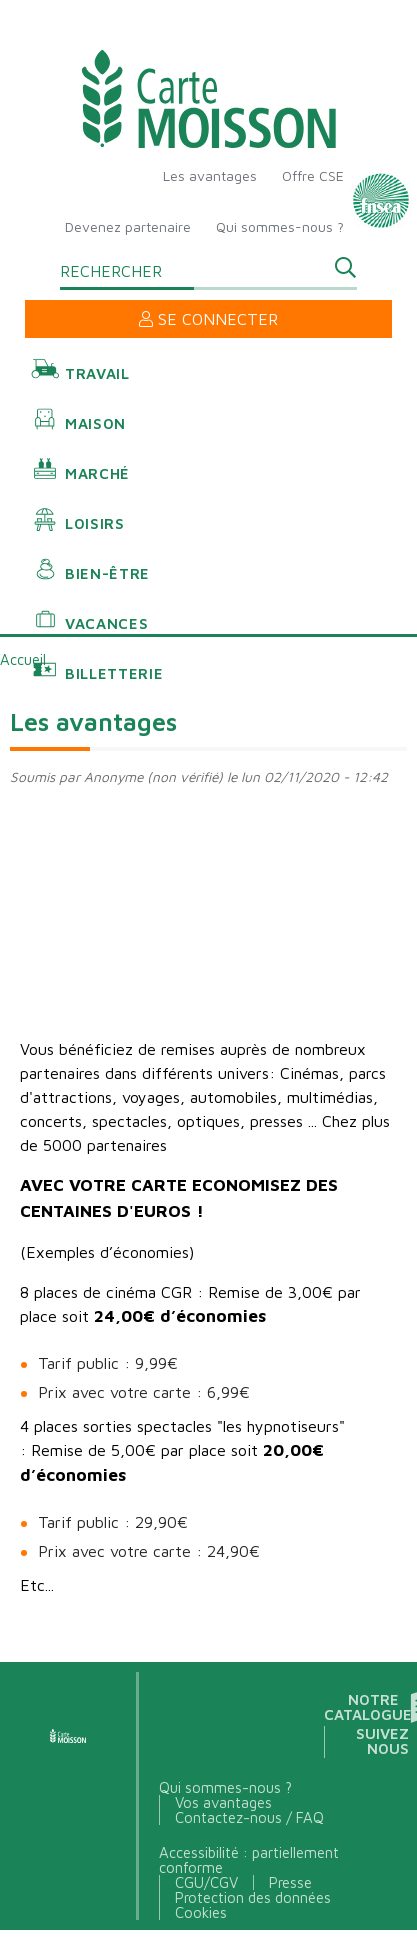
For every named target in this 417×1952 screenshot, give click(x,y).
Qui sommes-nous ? (280, 226)
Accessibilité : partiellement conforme (249, 1860)
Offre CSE (313, 175)
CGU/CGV (206, 1882)
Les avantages (210, 175)
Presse (290, 1882)
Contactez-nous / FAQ (249, 1817)
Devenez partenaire (128, 226)
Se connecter (208, 319)
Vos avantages (223, 1802)
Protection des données (253, 1897)
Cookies (201, 1912)
